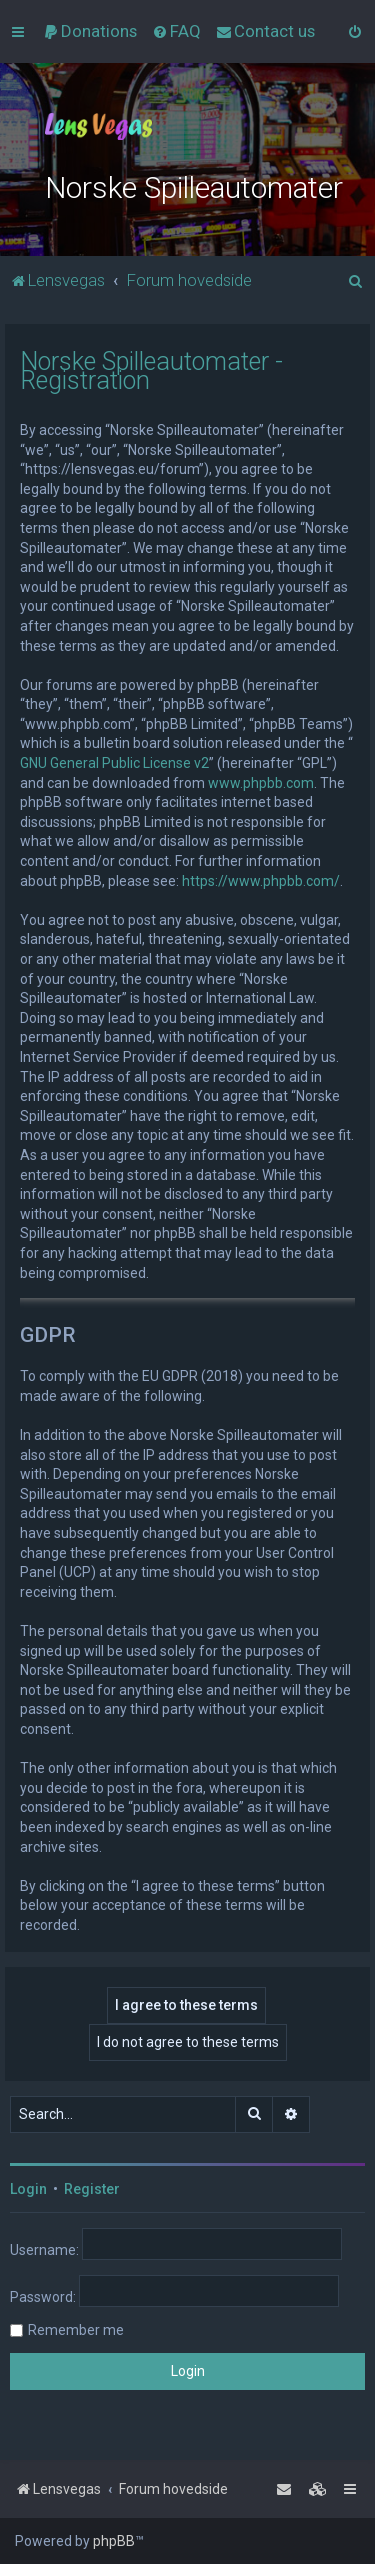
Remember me (76, 2330)
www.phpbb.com (261, 783)
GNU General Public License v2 (114, 763)
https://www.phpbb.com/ (261, 881)
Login (28, 2189)
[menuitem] (90, 31)
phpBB (114, 2541)
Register (92, 2189)
